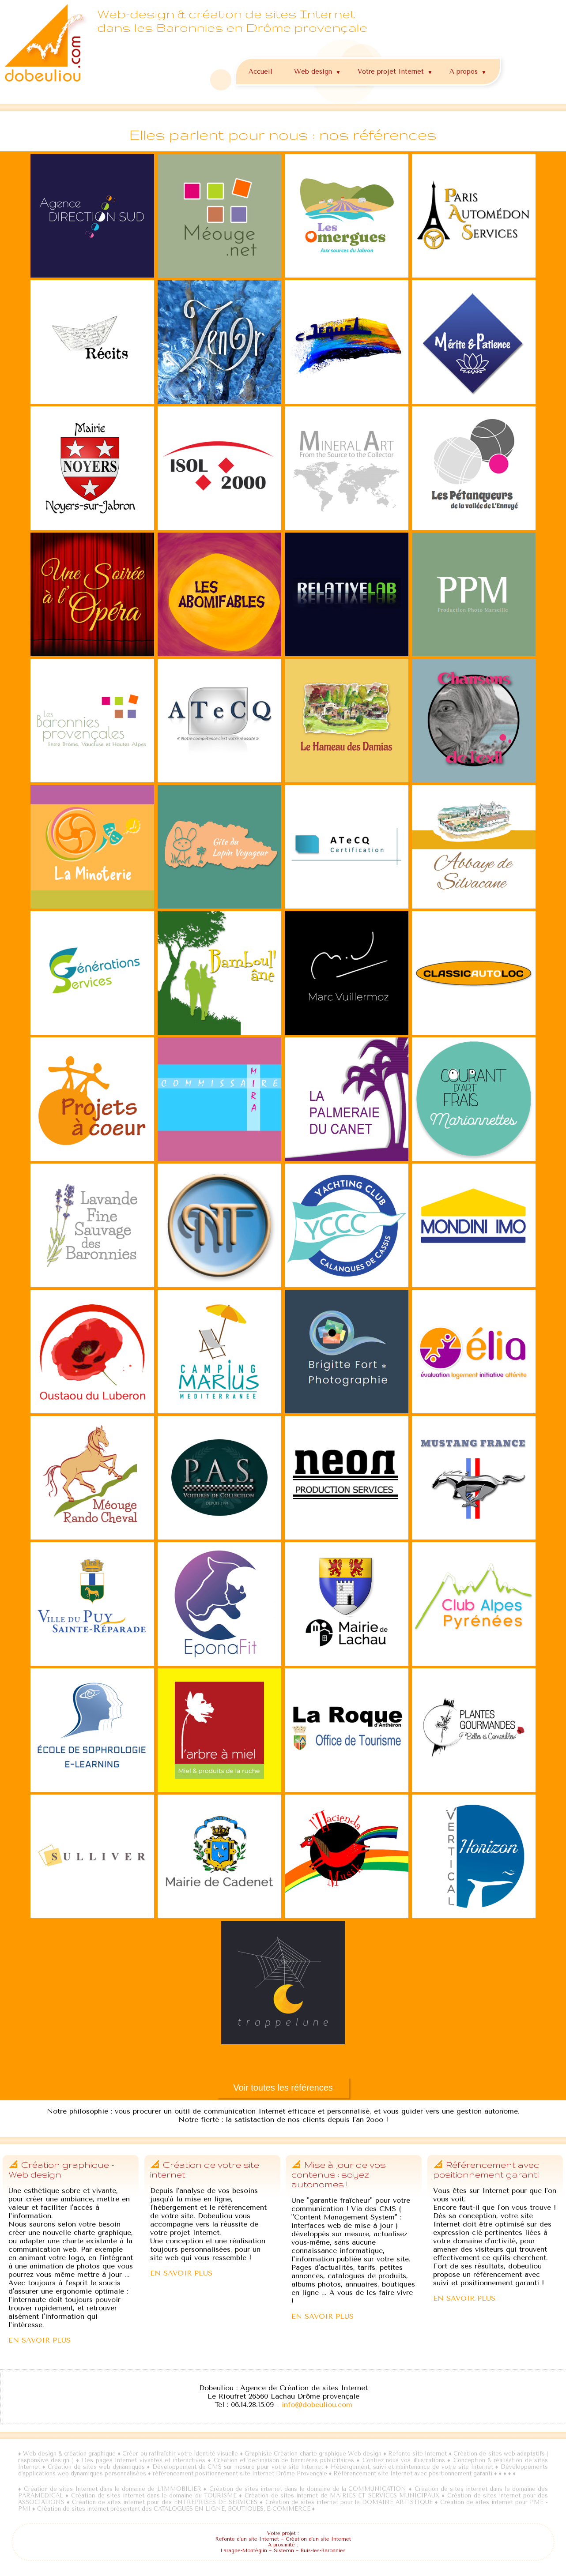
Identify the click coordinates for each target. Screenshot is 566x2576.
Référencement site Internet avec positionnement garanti (412, 2473)
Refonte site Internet (417, 2453)
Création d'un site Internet (318, 2539)
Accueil (260, 71)
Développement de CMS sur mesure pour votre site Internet (237, 2466)
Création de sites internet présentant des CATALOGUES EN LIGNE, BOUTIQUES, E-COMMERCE (173, 2508)
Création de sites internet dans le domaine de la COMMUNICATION (308, 2489)
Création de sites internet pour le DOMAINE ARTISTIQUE (349, 2502)
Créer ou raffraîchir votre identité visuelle (180, 2453)
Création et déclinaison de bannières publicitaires (284, 2460)
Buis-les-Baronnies (323, 2550)
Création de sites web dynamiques (97, 2466)
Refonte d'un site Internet (247, 2539)
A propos (469, 69)
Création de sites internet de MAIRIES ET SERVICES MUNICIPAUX (342, 2495)
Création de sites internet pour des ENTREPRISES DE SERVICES (164, 2502)
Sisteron (284, 2550)
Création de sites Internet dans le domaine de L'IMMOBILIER (112, 2489)
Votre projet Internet (396, 69)
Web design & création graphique (69, 2453)
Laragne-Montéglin (244, 2550)
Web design (318, 69)
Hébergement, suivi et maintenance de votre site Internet (412, 2466)
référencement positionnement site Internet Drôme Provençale (240, 2473)
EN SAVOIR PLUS (39, 2340)
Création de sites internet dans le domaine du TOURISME (154, 2495)
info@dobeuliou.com (317, 2404)
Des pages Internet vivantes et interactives (145, 2460)
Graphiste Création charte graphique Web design (313, 2453)
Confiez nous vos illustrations (403, 2460)
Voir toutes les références (283, 2087)
